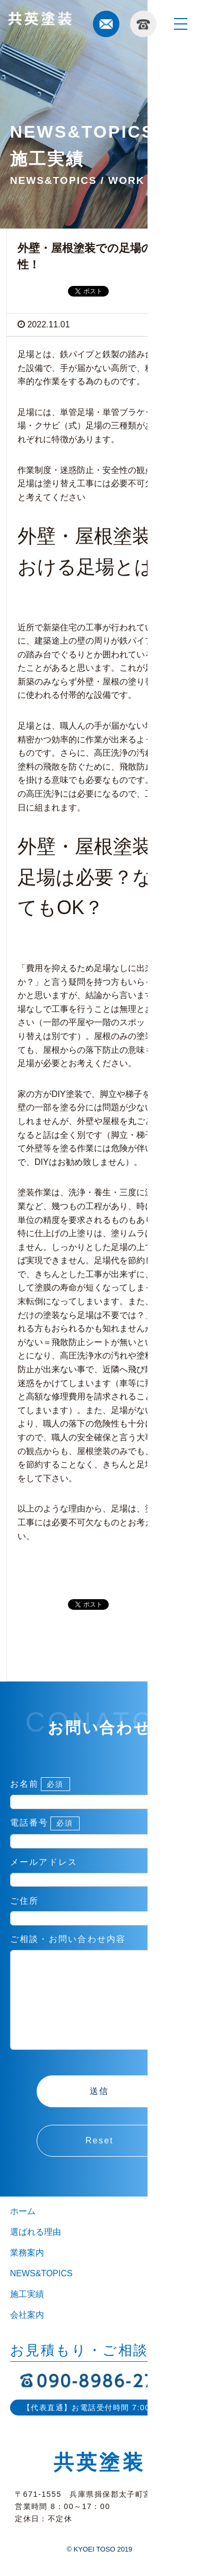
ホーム (23, 2232)
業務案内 (27, 2273)
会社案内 (27, 2336)
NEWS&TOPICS (41, 2294)
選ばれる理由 (35, 2253)
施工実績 (27, 2315)
